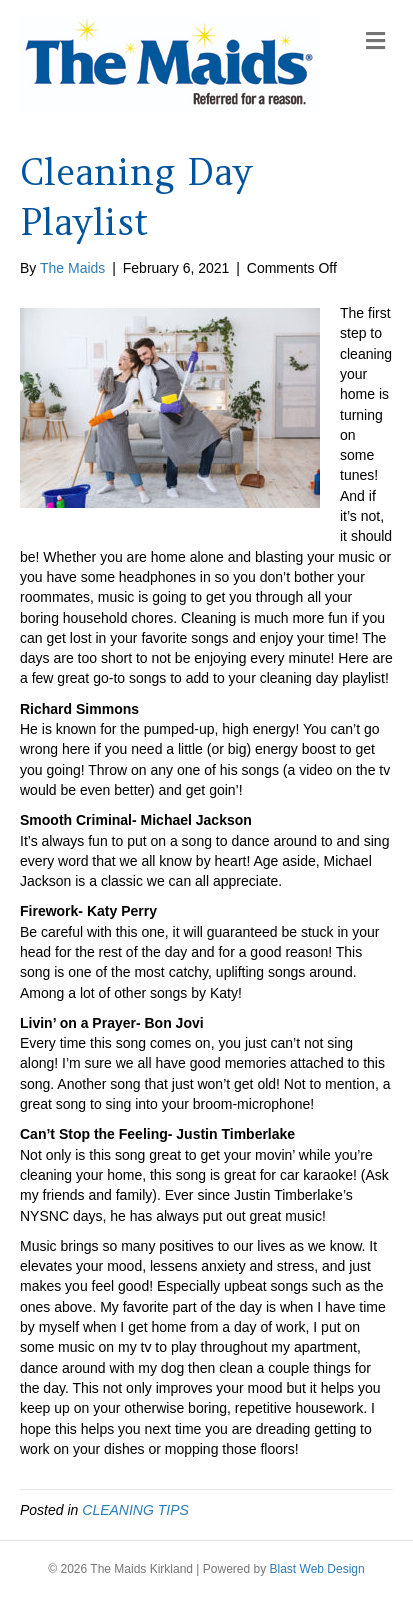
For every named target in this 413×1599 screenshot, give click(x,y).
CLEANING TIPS (135, 1510)
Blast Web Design (317, 1569)
